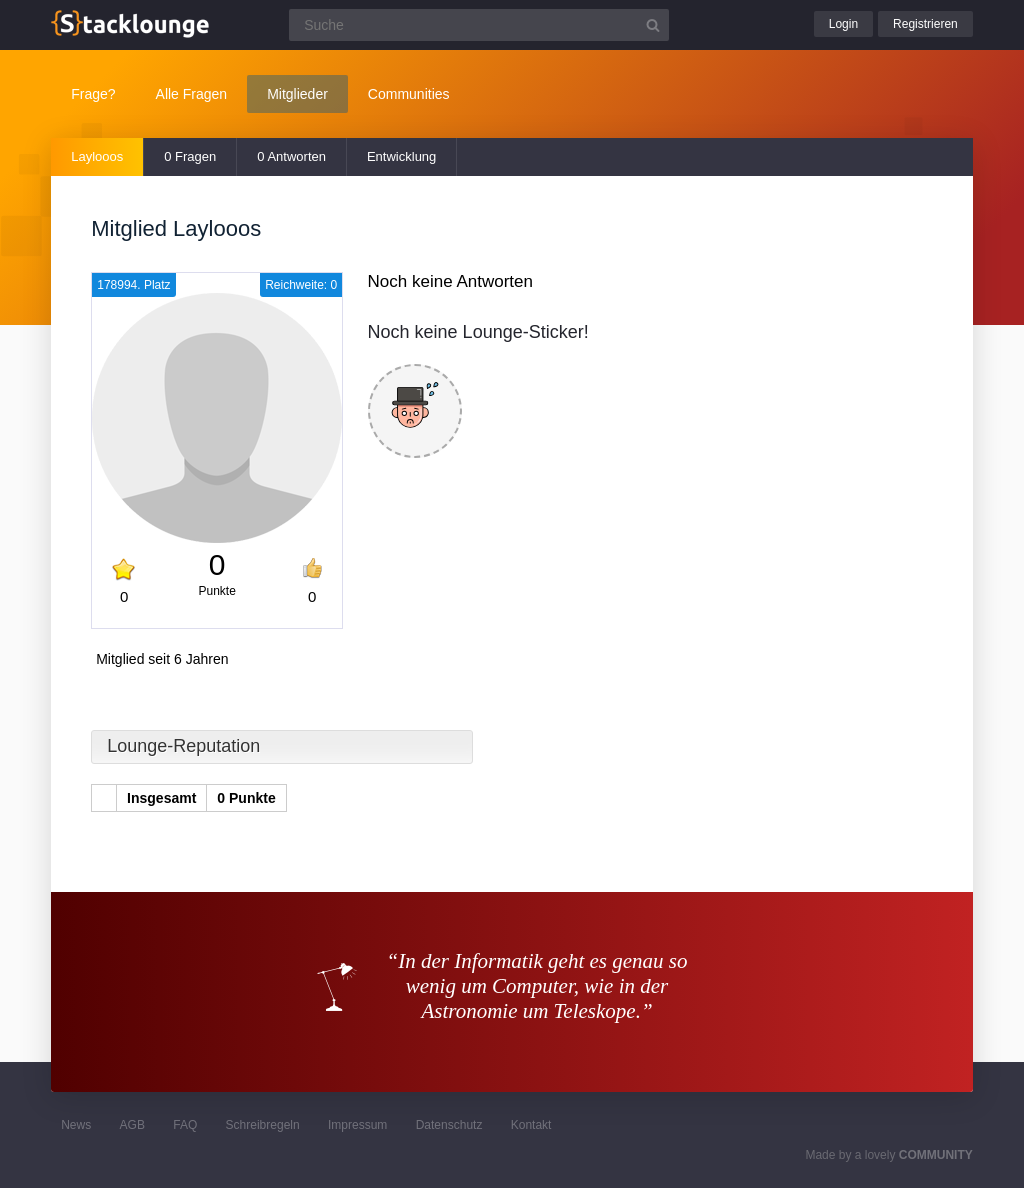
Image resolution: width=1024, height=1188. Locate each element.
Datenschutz (449, 1125)
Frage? (93, 94)
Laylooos (97, 156)
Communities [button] (409, 94)
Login (843, 24)
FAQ (185, 1125)
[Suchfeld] (479, 25)
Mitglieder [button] (297, 94)
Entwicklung (401, 156)
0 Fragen (190, 156)
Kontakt (531, 1125)
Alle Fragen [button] (192, 94)
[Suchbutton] (653, 25)
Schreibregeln (263, 1125)
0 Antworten (291, 156)
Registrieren (925, 24)
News (76, 1125)
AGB (132, 1125)
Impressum (357, 1125)
